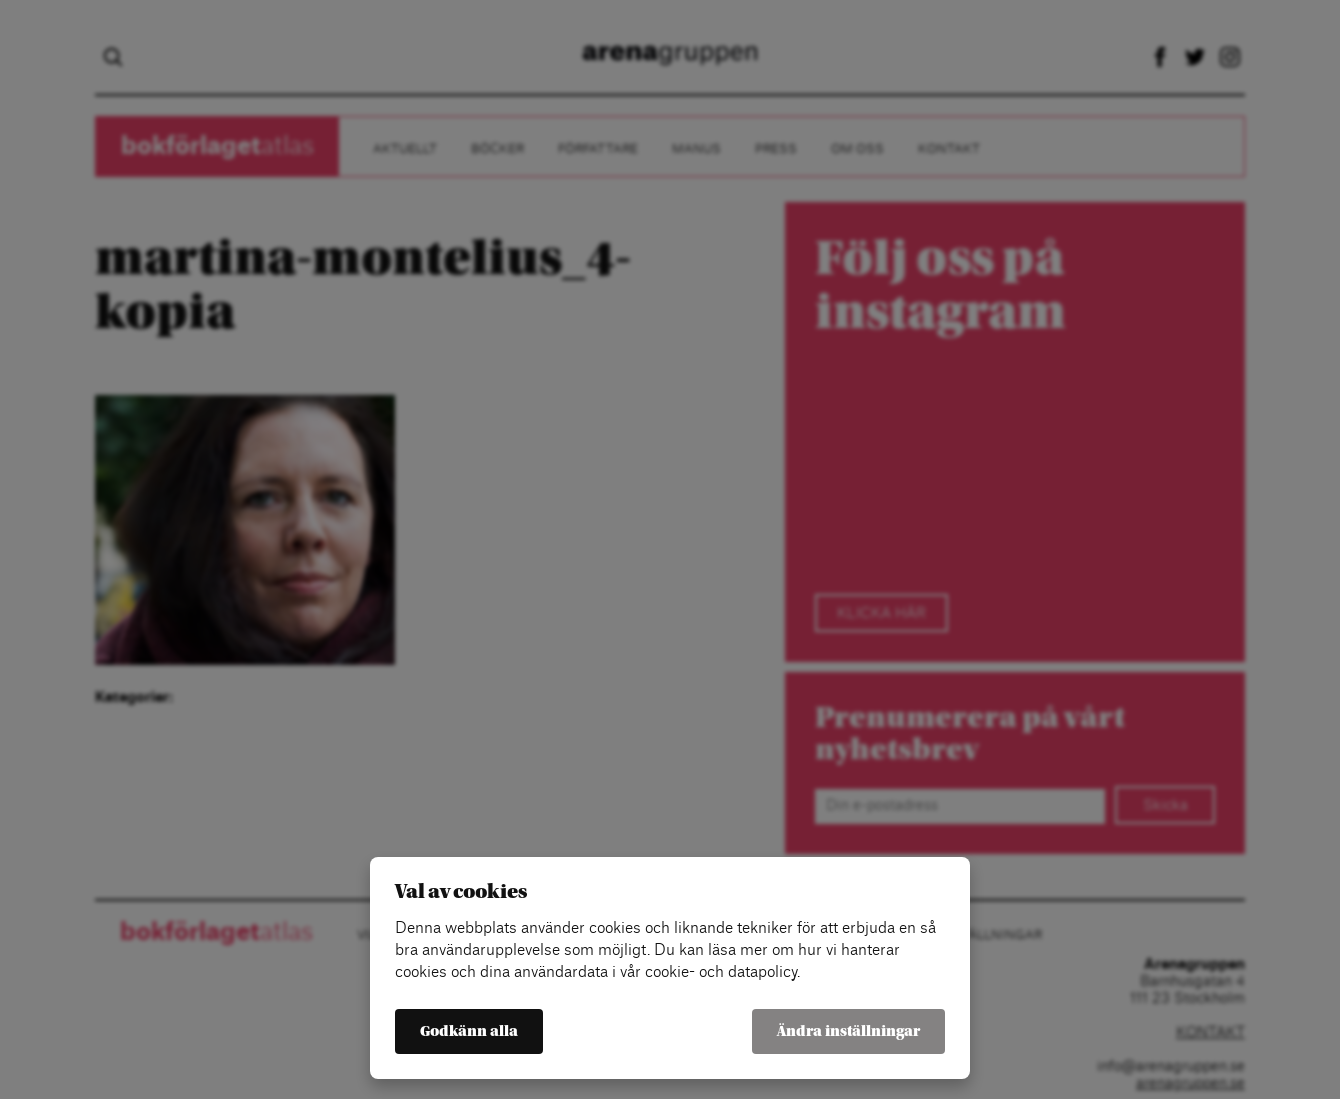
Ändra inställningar (848, 1031)
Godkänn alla (469, 1031)
